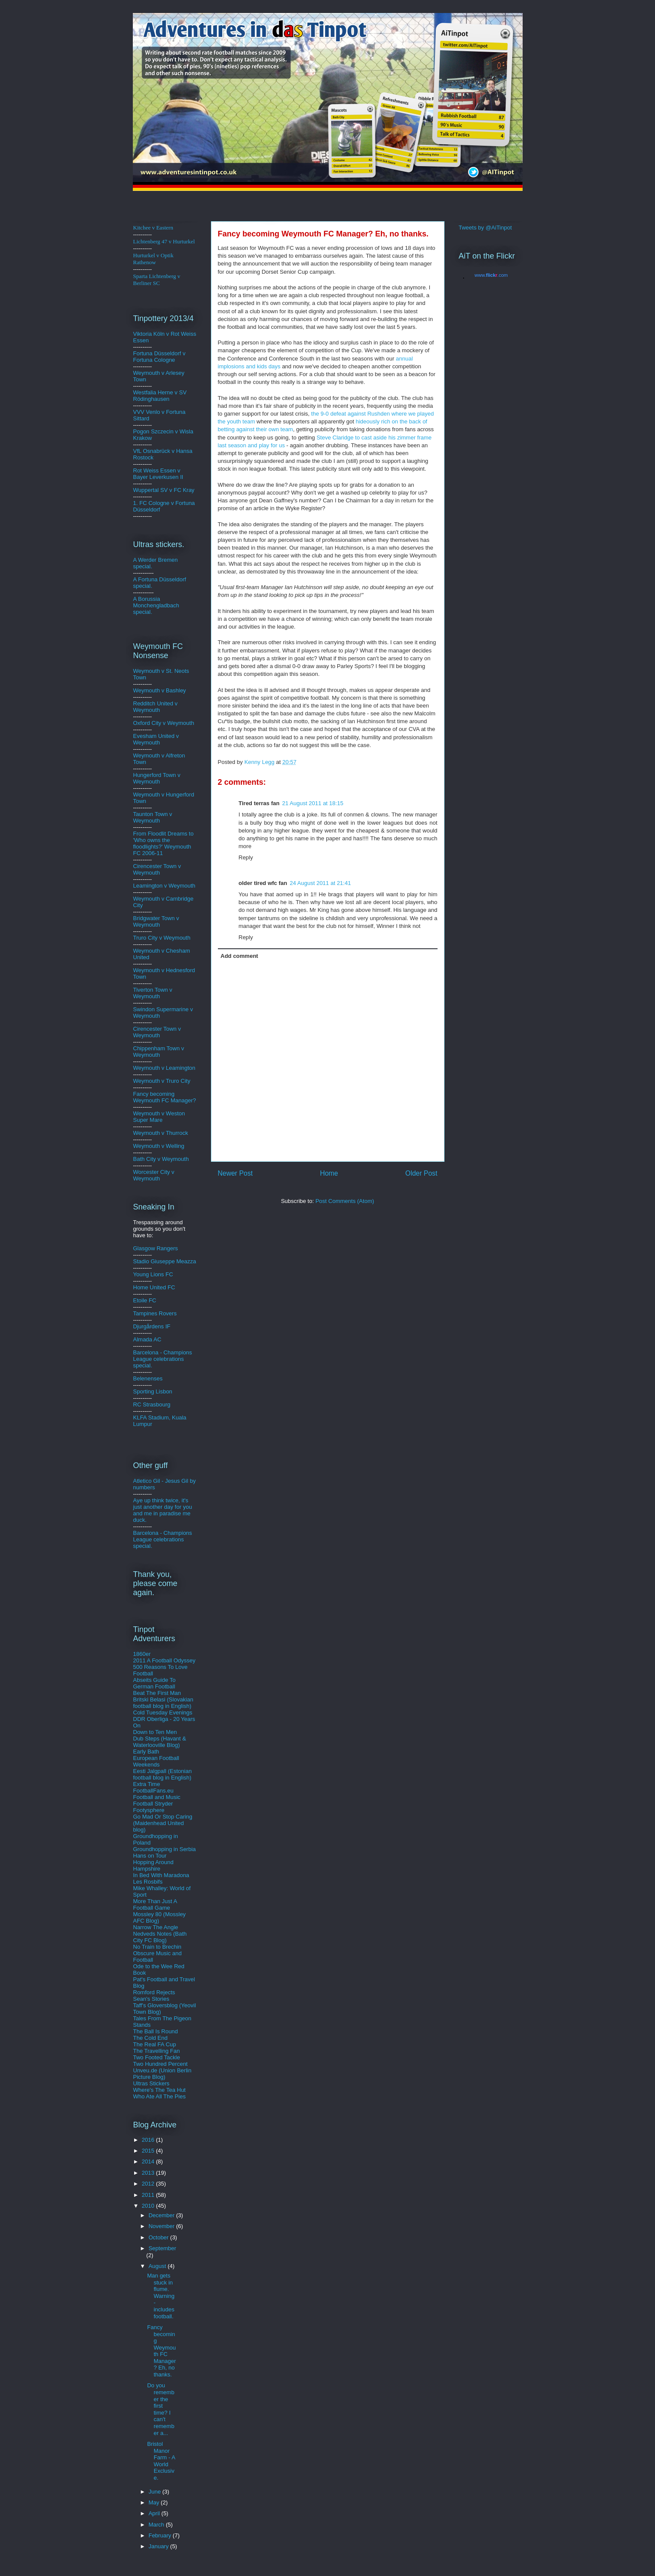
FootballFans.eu (153, 1790)
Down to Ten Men (155, 1732)
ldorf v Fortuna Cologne (159, 356)
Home (329, 1173)
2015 (149, 2150)
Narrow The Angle (155, 1927)
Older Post (421, 1173)
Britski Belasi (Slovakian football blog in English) (163, 1702)
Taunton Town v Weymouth (152, 817)
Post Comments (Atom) (345, 1201)
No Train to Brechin (157, 1946)
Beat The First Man (157, 1693)
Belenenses (148, 1378)
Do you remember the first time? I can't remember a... (160, 2409)
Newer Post (235, 1173)
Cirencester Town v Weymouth (157, 869)
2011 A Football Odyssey (164, 1660)
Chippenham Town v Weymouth (158, 1051)
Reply (246, 857)
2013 (149, 2173)
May (154, 2502)
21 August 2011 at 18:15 (312, 803)
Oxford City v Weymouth (163, 723)
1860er (142, 1654)
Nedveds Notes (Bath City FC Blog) (160, 1936)
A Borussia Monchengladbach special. (156, 605)
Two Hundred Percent (160, 2064)
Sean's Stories (151, 1999)
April (154, 2513)
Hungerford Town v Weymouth (157, 778)
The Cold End (150, 2038)
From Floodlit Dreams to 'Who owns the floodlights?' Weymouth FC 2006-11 (163, 843)
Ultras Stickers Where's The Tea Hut (159, 2086)
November (162, 2226)
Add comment (239, 956)
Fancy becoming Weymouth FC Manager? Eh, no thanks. (161, 2351)
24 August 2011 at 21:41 (320, 883)
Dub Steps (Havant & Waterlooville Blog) (159, 1741)
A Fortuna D (148, 579)
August (158, 2266)
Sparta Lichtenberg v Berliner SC (157, 279)
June (155, 2491)
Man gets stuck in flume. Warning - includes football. (160, 2296)
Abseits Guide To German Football (154, 1683)
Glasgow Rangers (155, 1248)
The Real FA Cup (154, 2044)
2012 (149, 2183)
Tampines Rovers (155, 1313)
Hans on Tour (150, 1855)
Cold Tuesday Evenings (163, 1712)
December (162, 2215)
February (160, 2535)
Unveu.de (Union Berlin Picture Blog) (162, 2073)
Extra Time (146, 1784)
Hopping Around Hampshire (153, 1865)
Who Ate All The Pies (159, 2096)
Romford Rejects (154, 1992)
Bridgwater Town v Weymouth (156, 921)
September (162, 2248)
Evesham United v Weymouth (156, 739)
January (159, 2546)
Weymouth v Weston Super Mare (159, 1116)
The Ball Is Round (155, 2031)
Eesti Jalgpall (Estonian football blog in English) (162, 1774)
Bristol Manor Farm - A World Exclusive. (161, 2461)
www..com (490, 275)
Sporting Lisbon (152, 1391)
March (157, 2524)
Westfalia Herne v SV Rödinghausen (160, 395)
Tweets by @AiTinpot (485, 227)
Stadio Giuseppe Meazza (164, 1261)
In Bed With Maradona (161, 1875)
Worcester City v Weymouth (153, 1175)
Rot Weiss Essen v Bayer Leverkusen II (158, 473)
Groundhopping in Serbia (164, 1849)
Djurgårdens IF (152, 1326)
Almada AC (147, 1339)
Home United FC (154, 1287)
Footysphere (149, 1810)
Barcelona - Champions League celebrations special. (162, 1359)
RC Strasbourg (152, 1404)
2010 (149, 2205)
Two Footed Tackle (156, 2057)
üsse (164, 353)
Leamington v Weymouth (164, 885)
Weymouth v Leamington (164, 1068)
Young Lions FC (153, 1274)
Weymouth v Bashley (159, 690)
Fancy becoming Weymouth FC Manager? (164, 1097)
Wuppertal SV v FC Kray (163, 490)
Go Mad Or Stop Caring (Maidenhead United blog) (163, 1823)
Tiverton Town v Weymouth (152, 993)
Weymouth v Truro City (162, 1081)
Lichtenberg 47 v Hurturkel (164, 241)
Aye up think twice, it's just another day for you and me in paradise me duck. (162, 1510)
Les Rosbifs (148, 1881)
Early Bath (146, 1751)
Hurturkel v (153, 258)
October (159, 2237)
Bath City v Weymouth (161, 1159)
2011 (149, 2195)
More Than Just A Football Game (155, 1904)
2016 (149, 2140)
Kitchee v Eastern (153, 227)
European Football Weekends (156, 1761)
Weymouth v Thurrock (160, 1133)
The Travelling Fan (156, 2051)
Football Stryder (153, 1803)
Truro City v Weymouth (162, 937)
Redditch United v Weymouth (155, 706)
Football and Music (157, 1797)
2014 (149, 2161)
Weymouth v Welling (158, 1146)
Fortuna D (145, 353)
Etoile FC (144, 1300)
